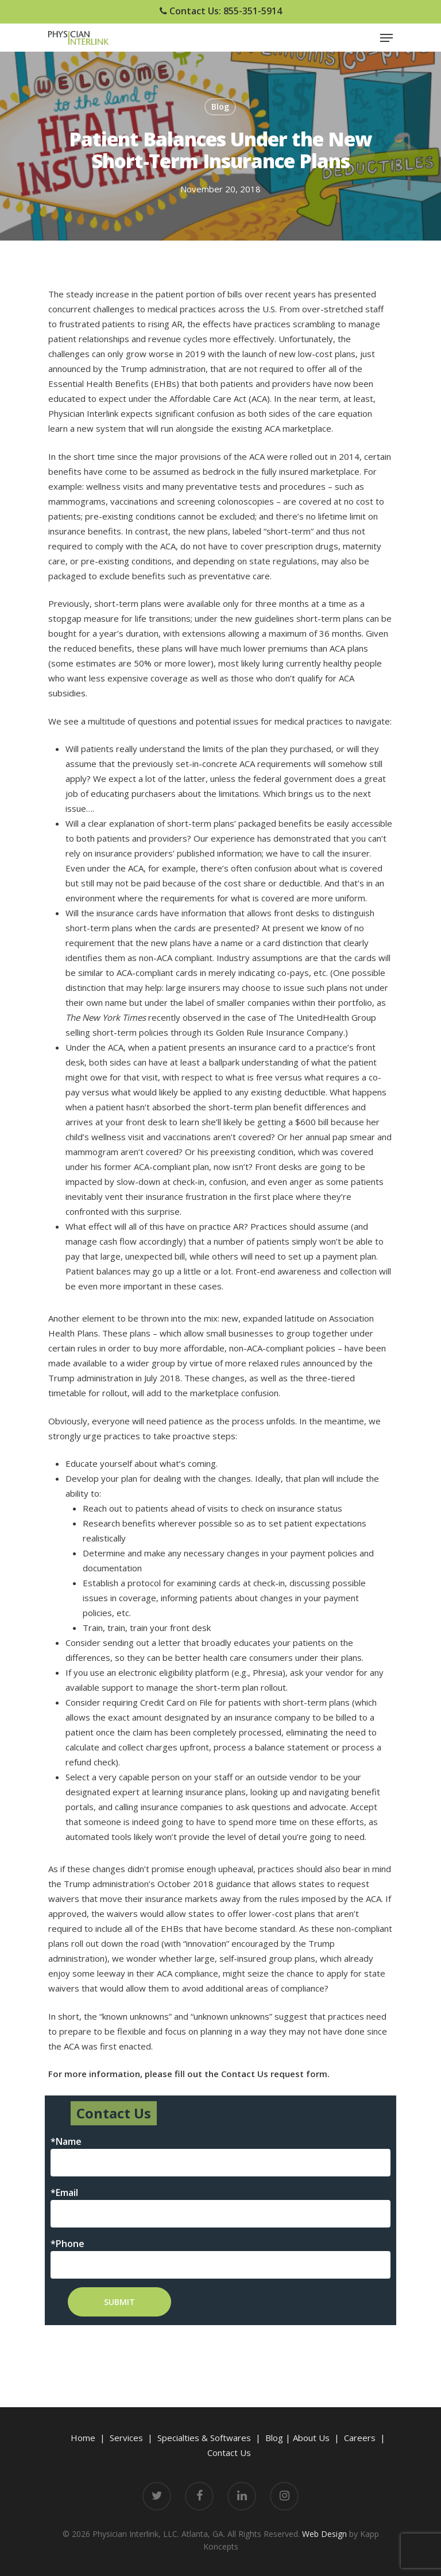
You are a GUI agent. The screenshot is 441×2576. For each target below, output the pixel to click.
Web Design (324, 2533)
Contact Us (229, 2452)
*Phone (67, 2243)
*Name (66, 2141)
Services (126, 2437)
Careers (360, 2437)
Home (83, 2437)
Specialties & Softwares (204, 2437)
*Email (64, 2192)
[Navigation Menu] (386, 38)
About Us (311, 2437)
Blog (220, 106)
